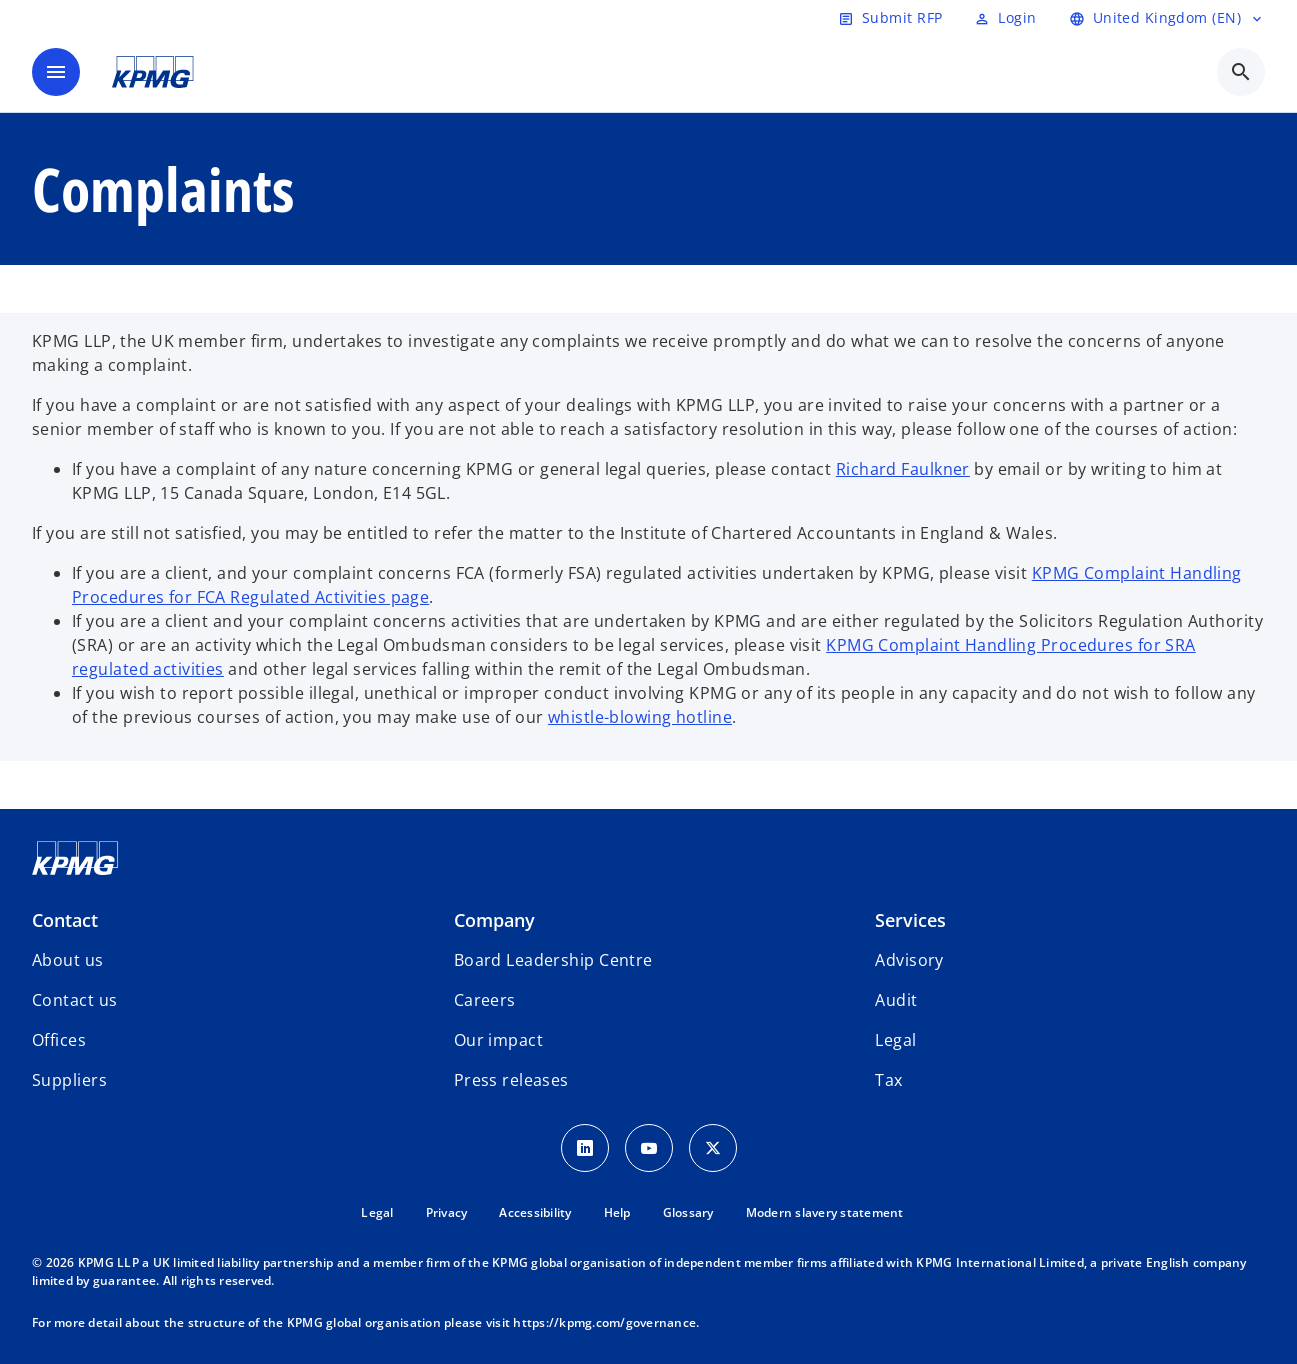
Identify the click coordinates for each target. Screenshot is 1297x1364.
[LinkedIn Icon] (585, 1148)
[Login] (1005, 18)
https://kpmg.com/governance (604, 1322)
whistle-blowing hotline (640, 717)
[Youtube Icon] (649, 1148)
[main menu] (56, 72)
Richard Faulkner (903, 469)
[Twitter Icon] (713, 1148)
